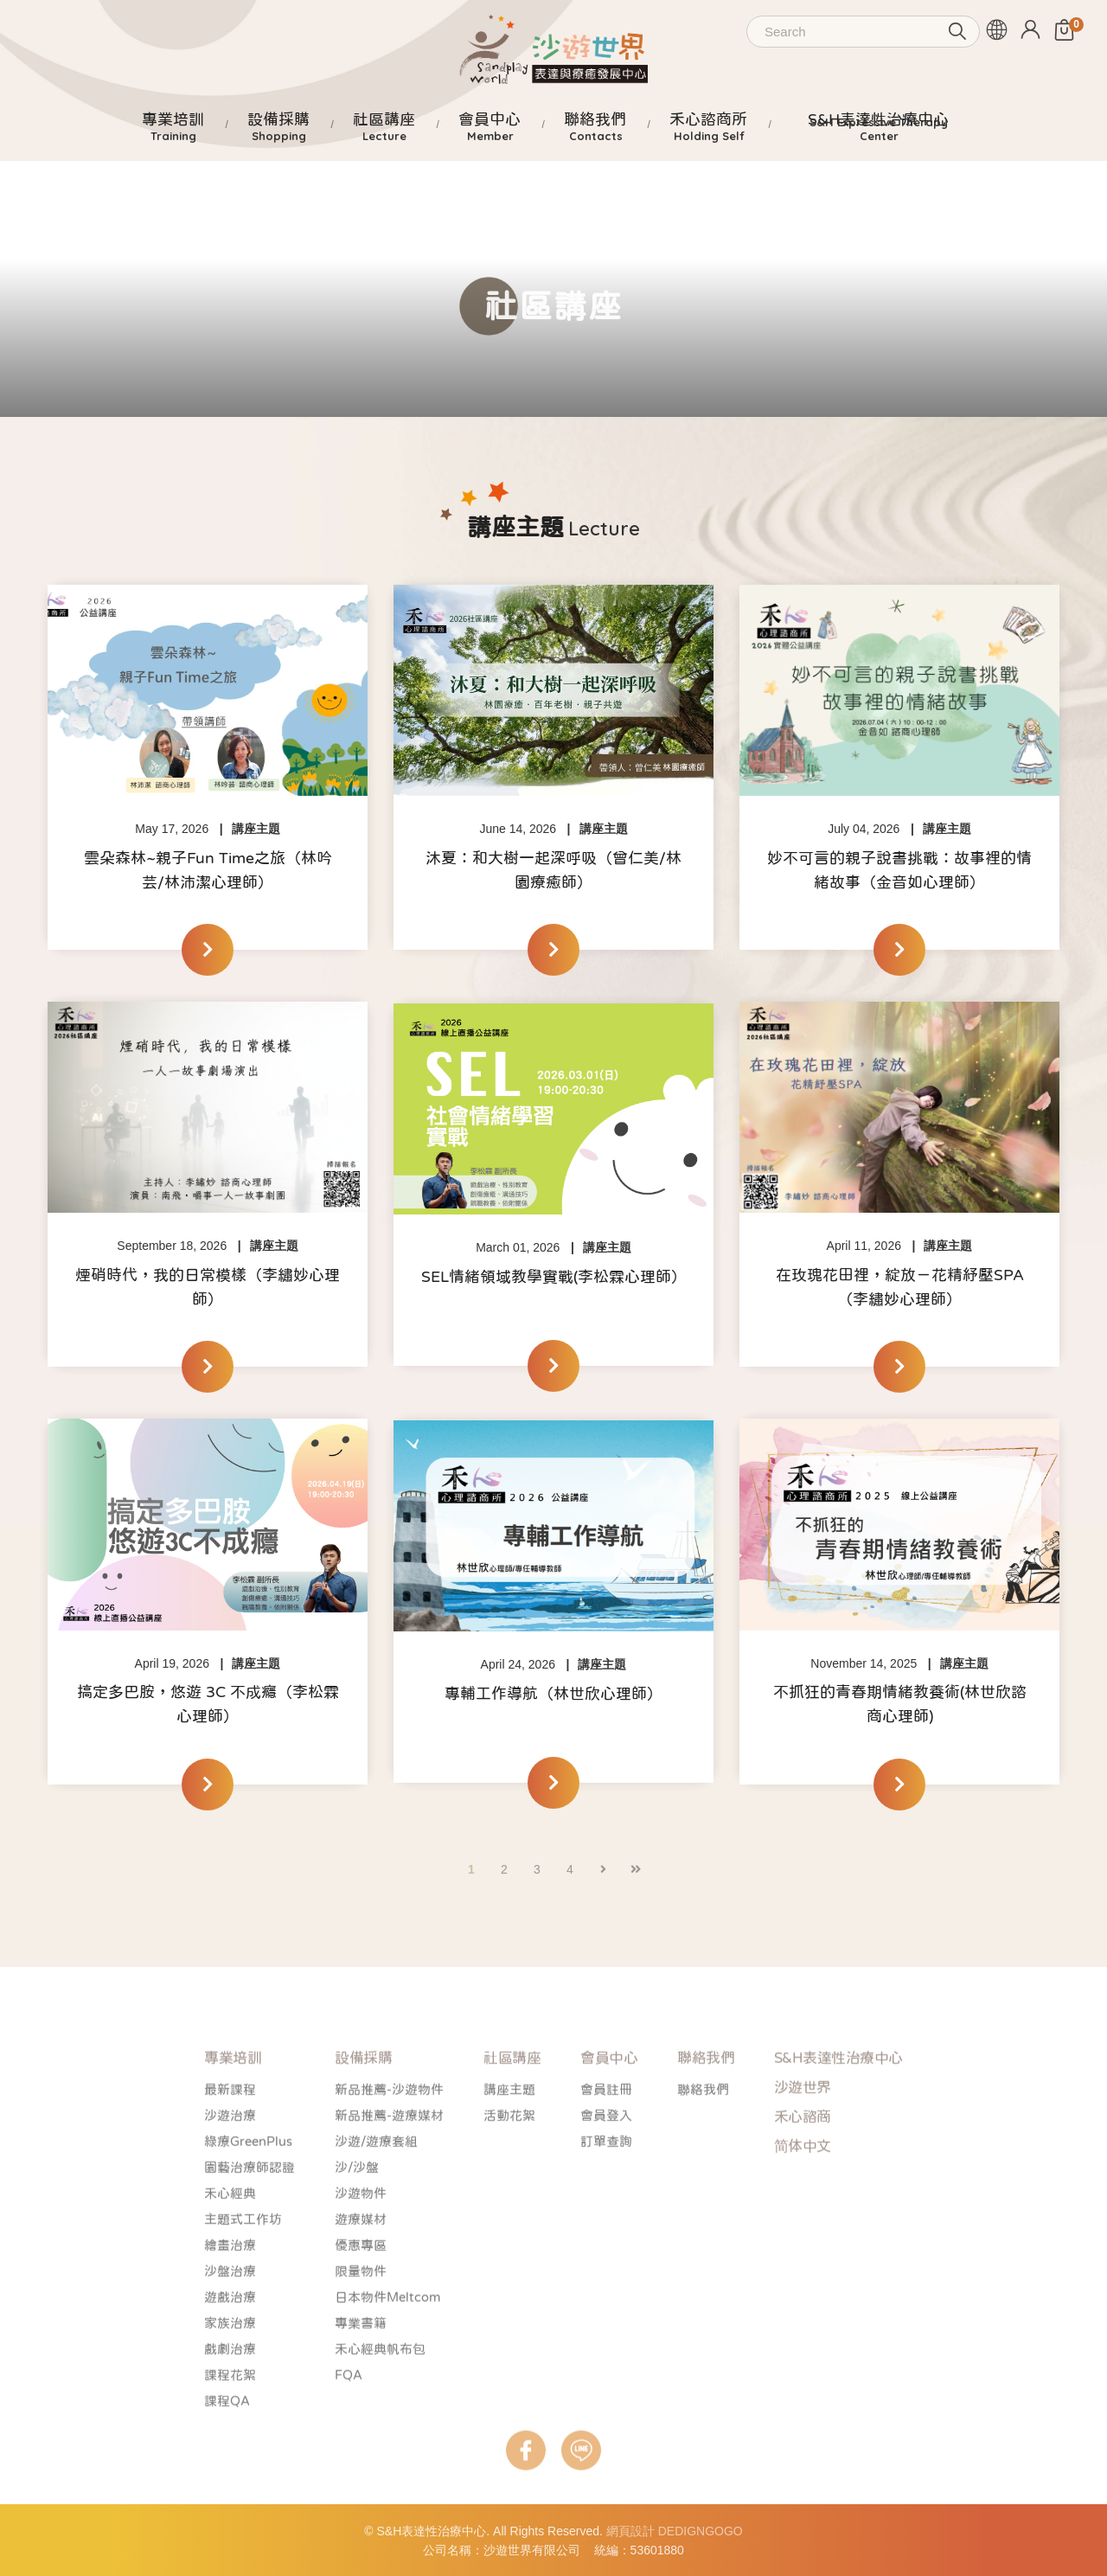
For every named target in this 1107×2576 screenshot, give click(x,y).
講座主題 (256, 829)
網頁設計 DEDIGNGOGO (674, 2531)
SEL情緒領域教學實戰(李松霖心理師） (554, 1277)
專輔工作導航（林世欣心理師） (553, 1693)
